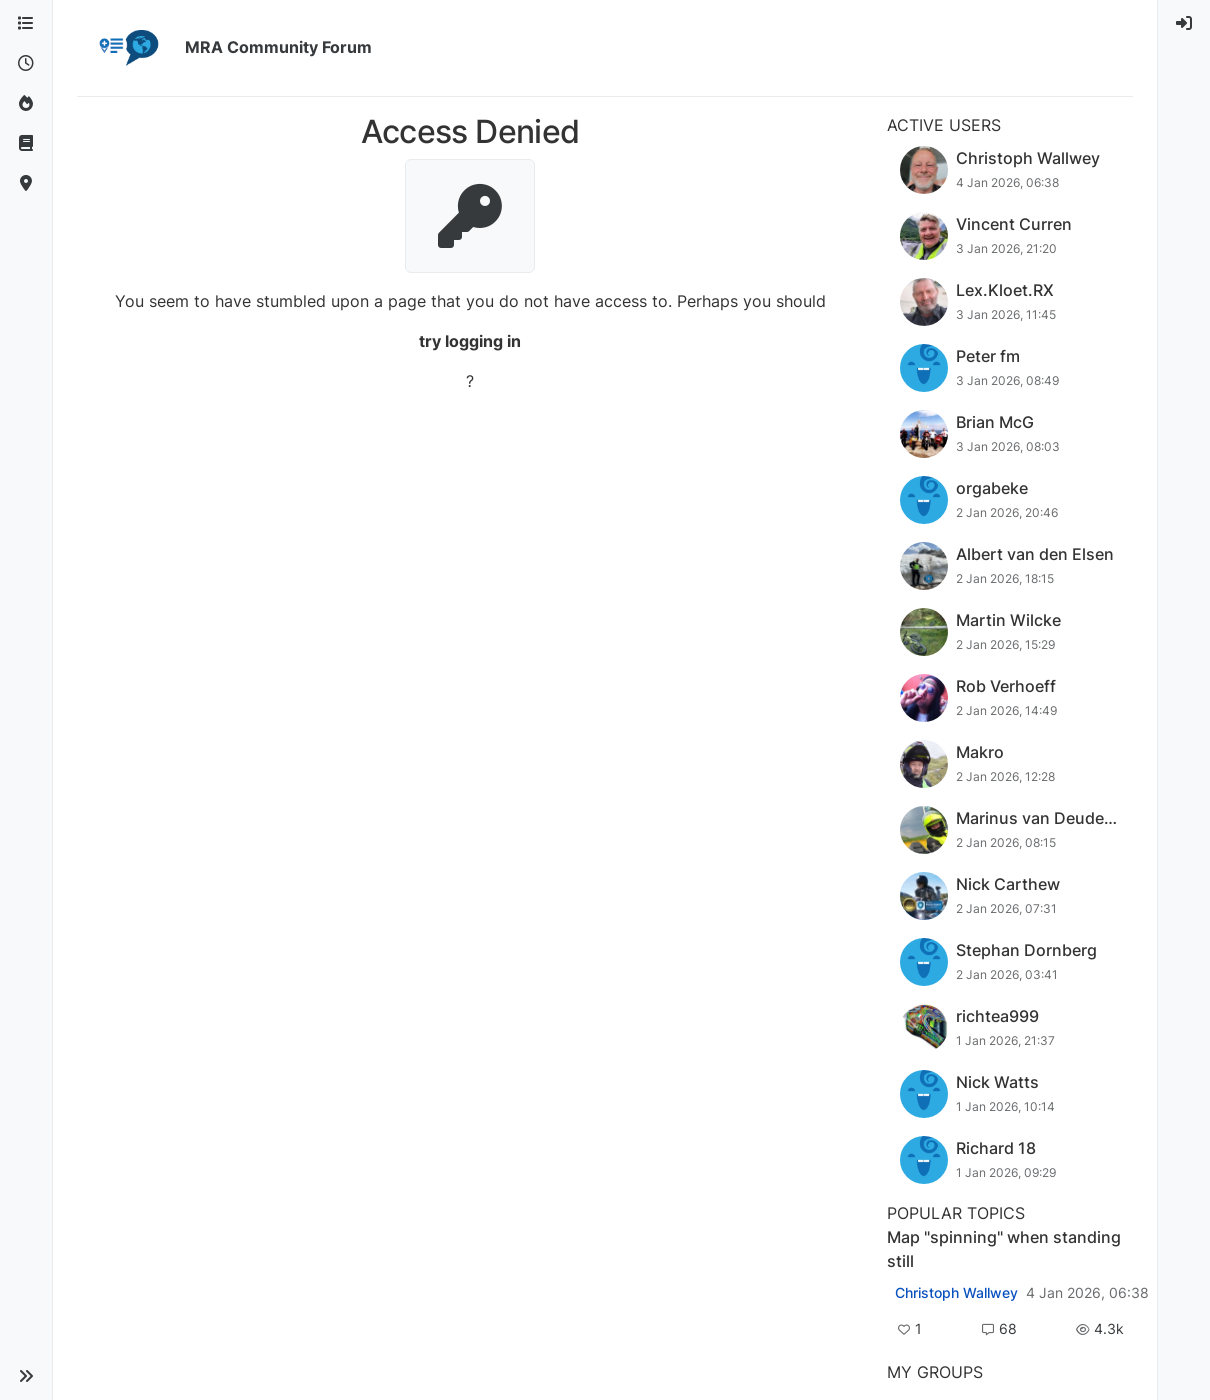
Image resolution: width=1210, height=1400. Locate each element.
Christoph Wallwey (956, 1293)
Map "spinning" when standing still (1004, 1249)
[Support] (26, 144)
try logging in (470, 341)
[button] (26, 1376)
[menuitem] (1184, 24)
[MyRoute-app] (26, 184)
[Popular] (26, 104)
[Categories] (26, 24)
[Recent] (26, 64)
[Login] (1184, 24)
